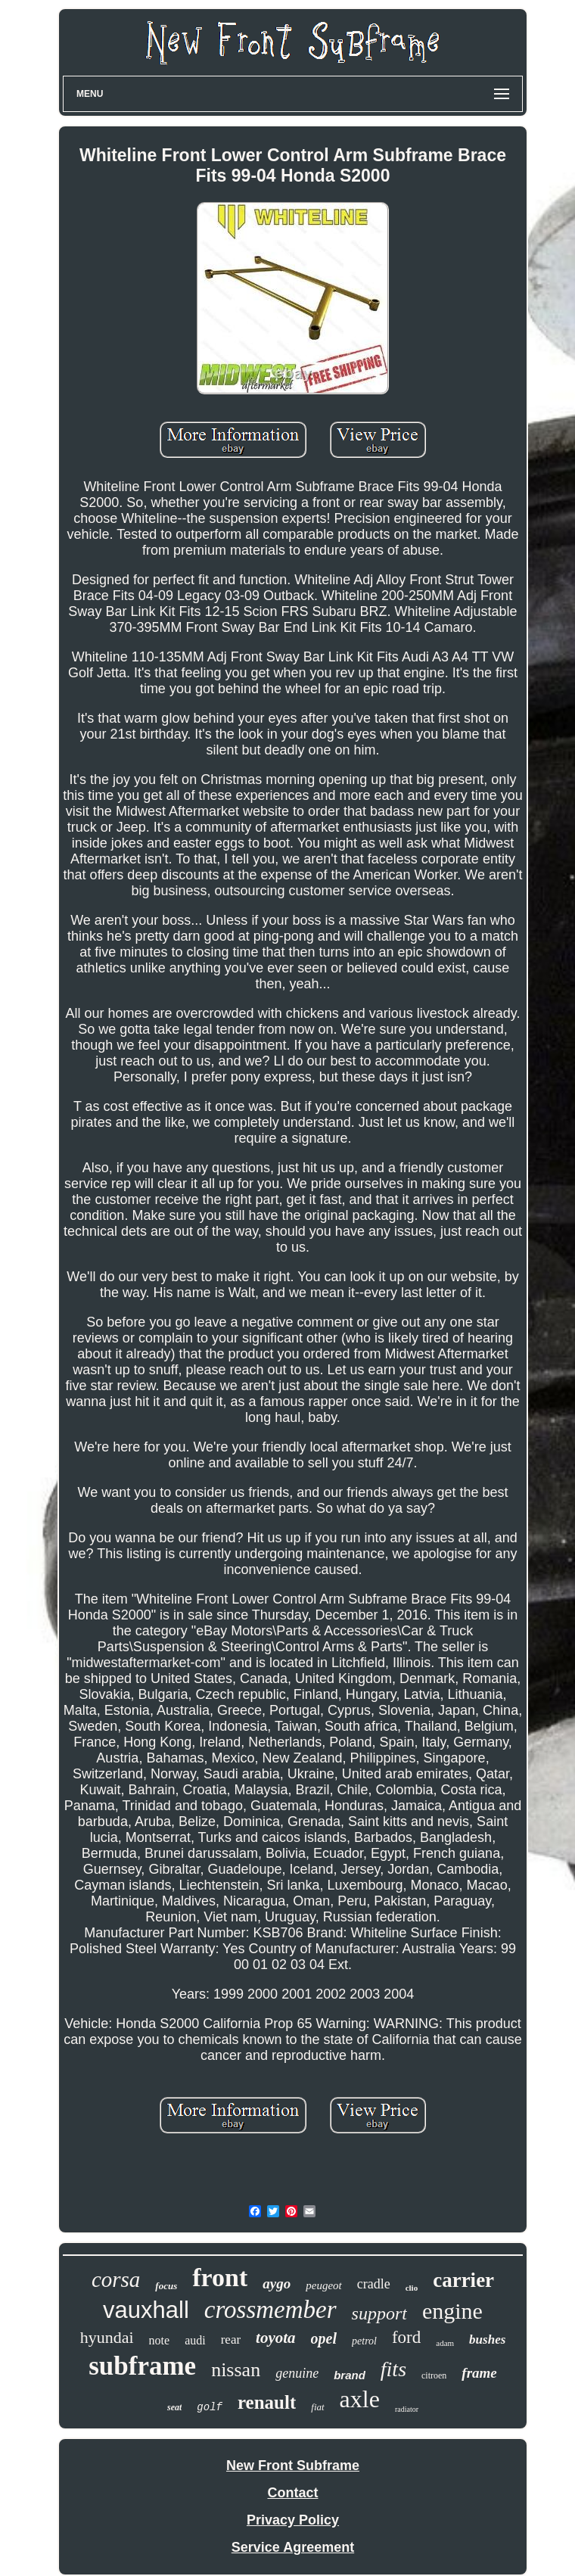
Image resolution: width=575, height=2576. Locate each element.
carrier (463, 2280)
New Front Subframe (292, 2465)
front (219, 2277)
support (379, 2313)
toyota (276, 2338)
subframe (142, 2366)
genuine (297, 2373)
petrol (364, 2341)
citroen (433, 2375)
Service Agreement (293, 2547)
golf (209, 2407)
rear (231, 2339)
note (159, 2340)
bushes (487, 2339)
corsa (116, 2279)
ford (406, 2337)
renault (267, 2402)
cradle (373, 2283)
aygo (277, 2283)
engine (452, 2310)
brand (349, 2375)
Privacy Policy (293, 2520)
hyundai (107, 2337)
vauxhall (146, 2310)
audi (195, 2340)
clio (412, 2287)
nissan (235, 2370)
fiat (317, 2407)
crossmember (270, 2309)
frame (479, 2373)
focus (166, 2285)
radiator (406, 2409)
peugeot (323, 2285)
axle (360, 2399)
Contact (293, 2492)
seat (174, 2407)
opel (324, 2338)
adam (445, 2342)
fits (393, 2369)
